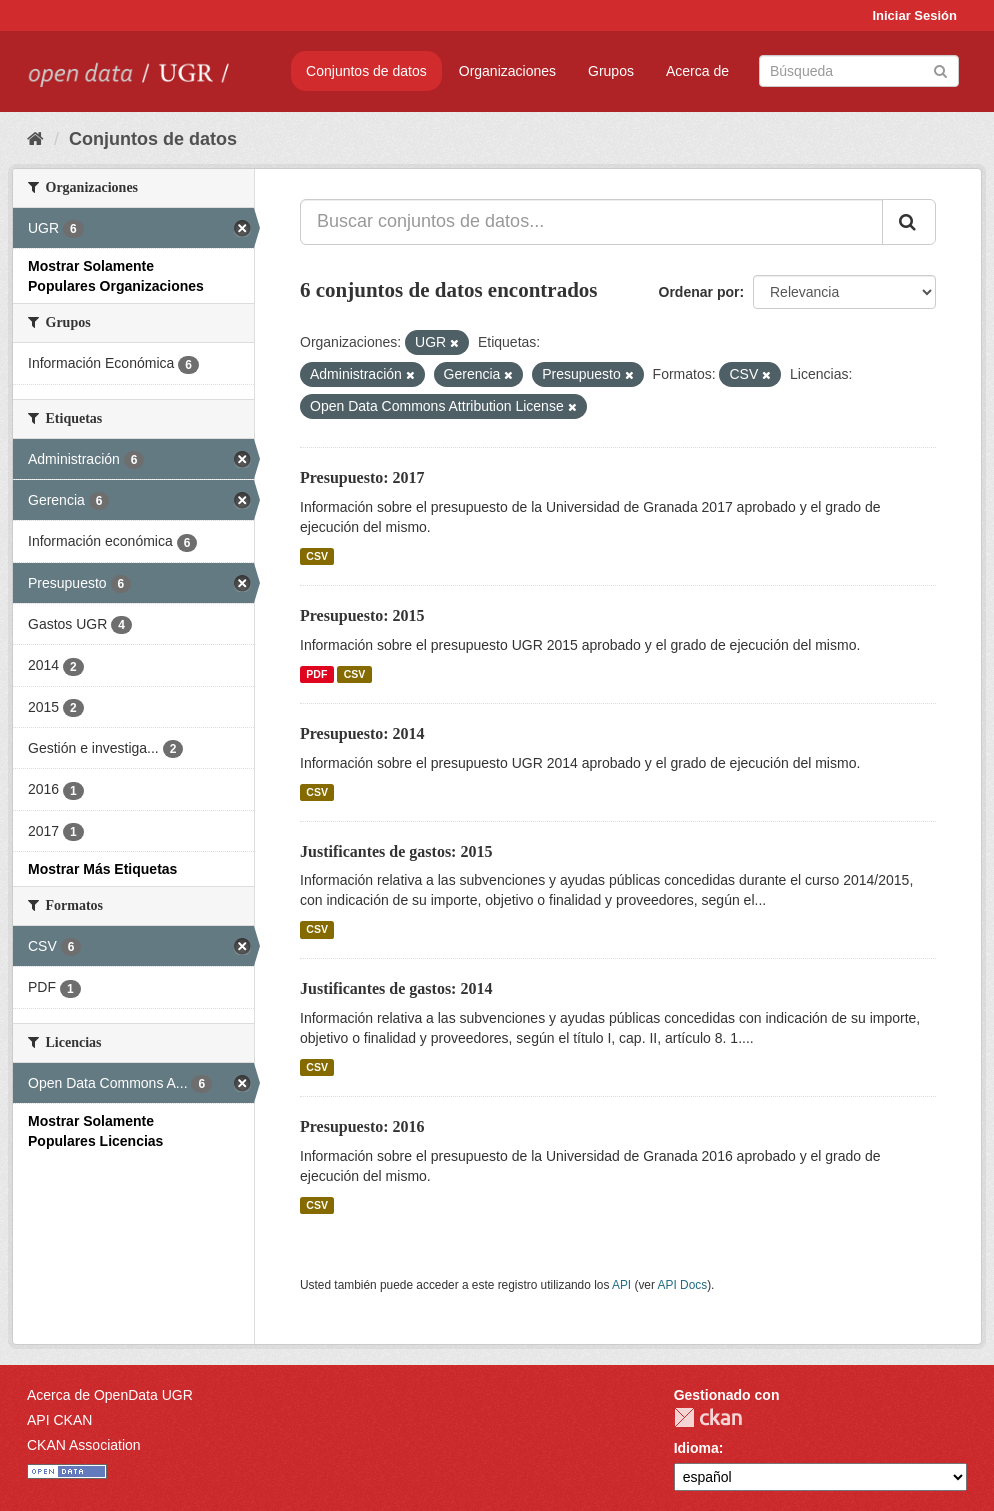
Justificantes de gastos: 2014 (396, 988)
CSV (317, 556)
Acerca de (697, 71)
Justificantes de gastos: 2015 (396, 851)
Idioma (696, 1448)
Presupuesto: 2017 (362, 477)
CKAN (708, 1417)
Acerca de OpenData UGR (110, 1395)
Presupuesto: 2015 (362, 615)
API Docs (683, 1285)
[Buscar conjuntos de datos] (859, 71)
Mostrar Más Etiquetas (102, 869)
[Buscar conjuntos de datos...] (591, 222)
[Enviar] (940, 69)
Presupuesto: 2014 (362, 733)
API (621, 1285)
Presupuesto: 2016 (362, 1126)
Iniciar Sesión (914, 15)
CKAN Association (84, 1445)
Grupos (611, 71)
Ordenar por (699, 292)
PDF (316, 674)
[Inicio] (35, 139)
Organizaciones (507, 71)
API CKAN (59, 1420)
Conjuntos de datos (366, 71)
